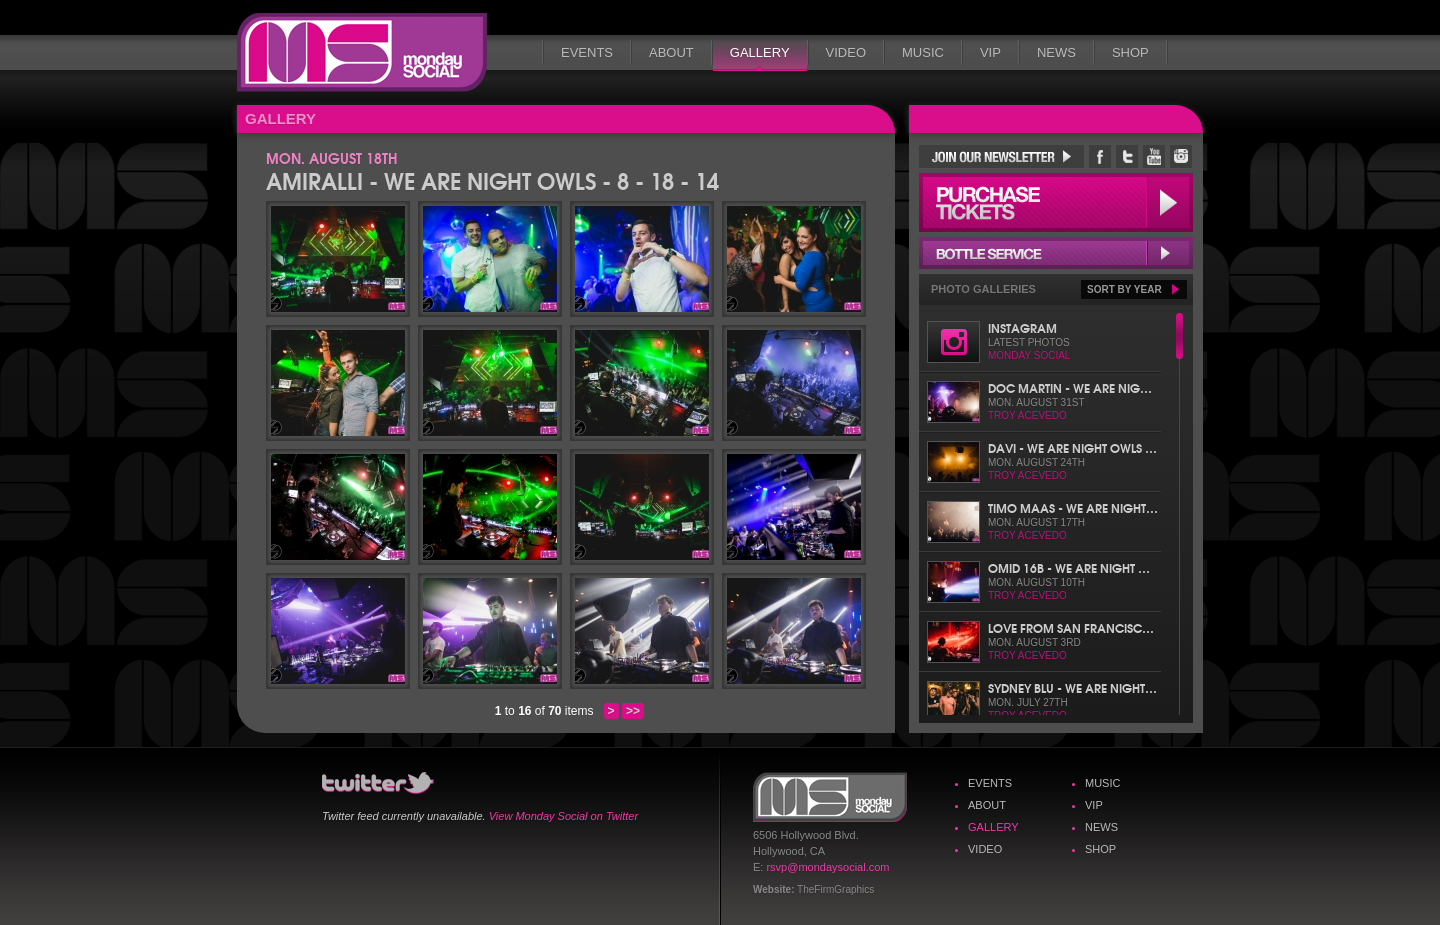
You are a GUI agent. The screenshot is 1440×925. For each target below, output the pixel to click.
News (1056, 52)
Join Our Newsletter (1001, 156)
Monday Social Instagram (1181, 156)
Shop (1130, 52)
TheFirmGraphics (835, 889)
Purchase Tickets (1056, 202)
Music (923, 52)
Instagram (1022, 327)
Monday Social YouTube (1154, 156)
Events (587, 52)
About (671, 52)
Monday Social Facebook (1100, 156)
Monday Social (362, 52)
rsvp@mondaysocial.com (827, 867)
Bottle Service (1056, 253)
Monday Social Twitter (1127, 156)
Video (846, 52)
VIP (990, 52)
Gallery (760, 52)
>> (633, 711)
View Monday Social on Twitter (563, 816)
